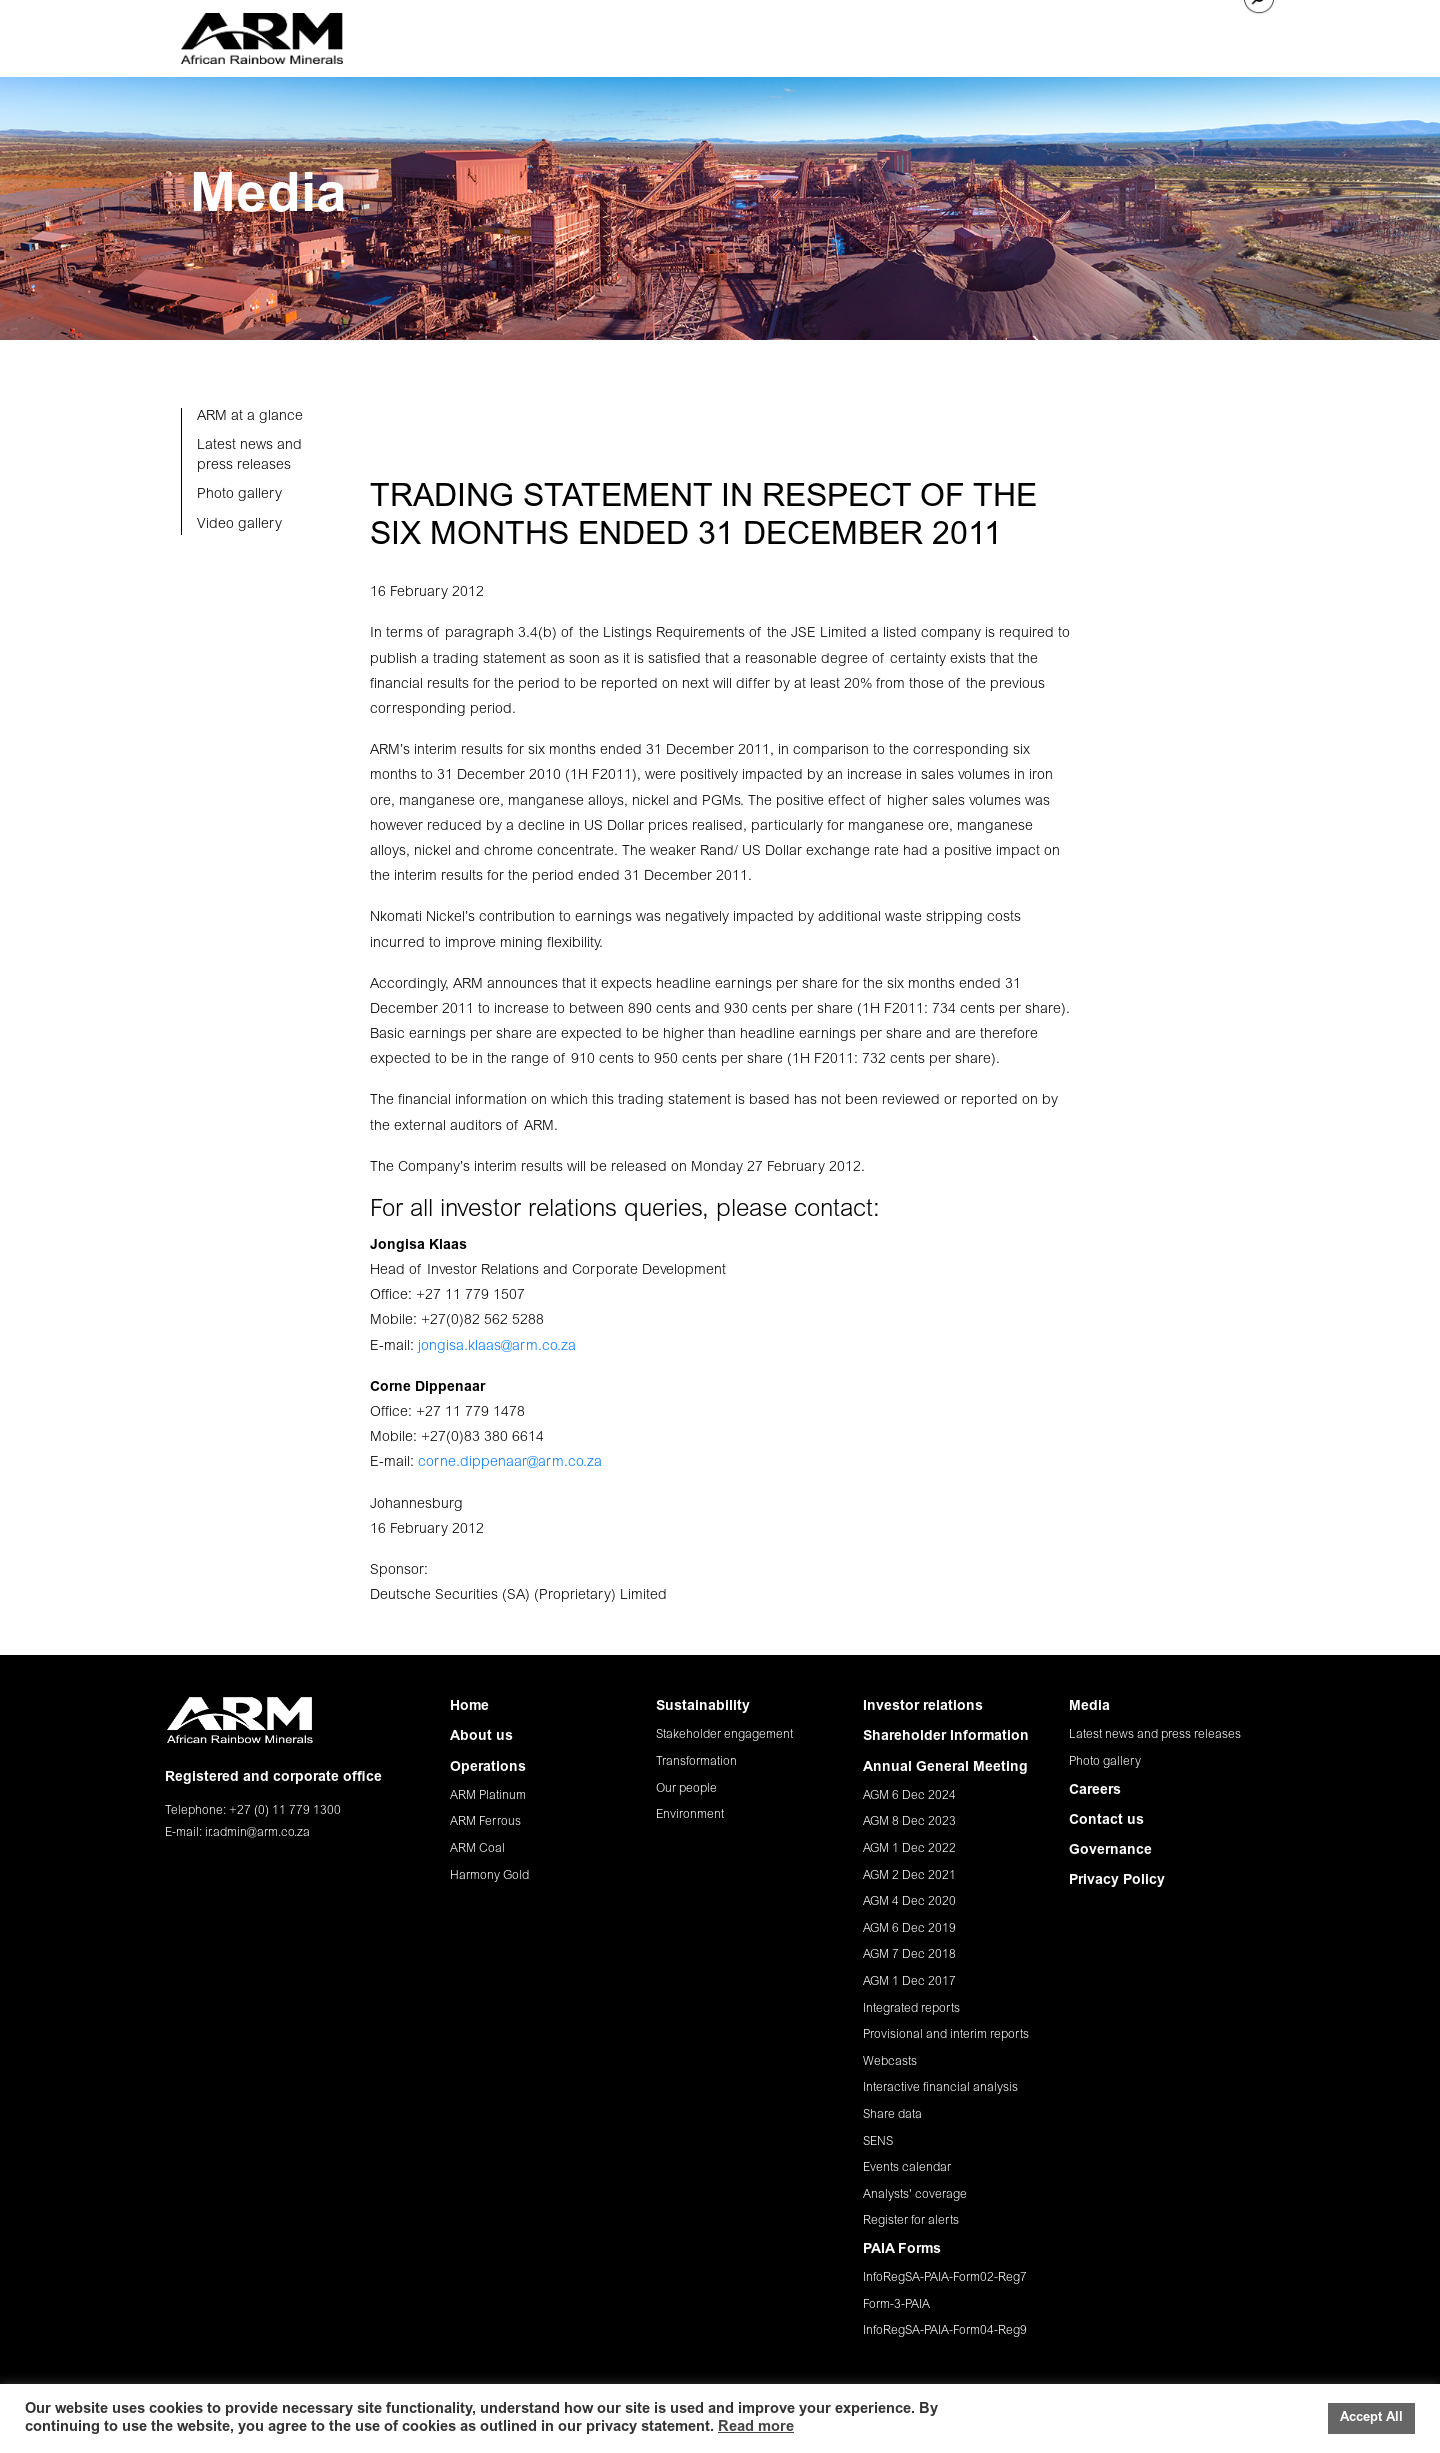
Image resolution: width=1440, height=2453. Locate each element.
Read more (756, 2427)
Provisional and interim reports (946, 2035)
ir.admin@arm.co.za (257, 1833)
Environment (690, 1815)
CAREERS (1091, 34)
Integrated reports (911, 2009)
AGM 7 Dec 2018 (909, 1955)
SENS (878, 2142)
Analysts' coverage (915, 2195)
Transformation (696, 1762)
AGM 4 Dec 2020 (909, 1902)
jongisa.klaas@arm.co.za (497, 1347)
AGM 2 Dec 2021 (909, 1876)
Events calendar (907, 2168)
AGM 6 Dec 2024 (909, 1796)
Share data (892, 2115)
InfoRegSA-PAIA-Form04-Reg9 (945, 2331)
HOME (483, 34)
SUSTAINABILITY (764, 34)
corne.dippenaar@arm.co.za (510, 1463)
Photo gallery (1105, 1762)
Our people (686, 1789)
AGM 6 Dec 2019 (909, 1929)
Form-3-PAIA (896, 2305)
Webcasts (890, 2062)
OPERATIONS (650, 34)
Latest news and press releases (1155, 1735)
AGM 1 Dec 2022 (909, 1849)
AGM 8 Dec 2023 (909, 1822)
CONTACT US (1182, 34)
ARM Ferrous (485, 1822)
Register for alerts (911, 2221)
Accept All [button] (1371, 2418)
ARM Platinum (488, 1796)
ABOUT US (555, 34)
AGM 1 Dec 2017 (909, 1982)
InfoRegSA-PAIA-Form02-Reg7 (945, 2278)
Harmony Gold (489, 1876)
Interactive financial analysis (940, 2088)
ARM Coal (477, 1849)
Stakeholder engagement (724, 1735)
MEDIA (1021, 34)
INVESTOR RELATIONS (909, 34)
